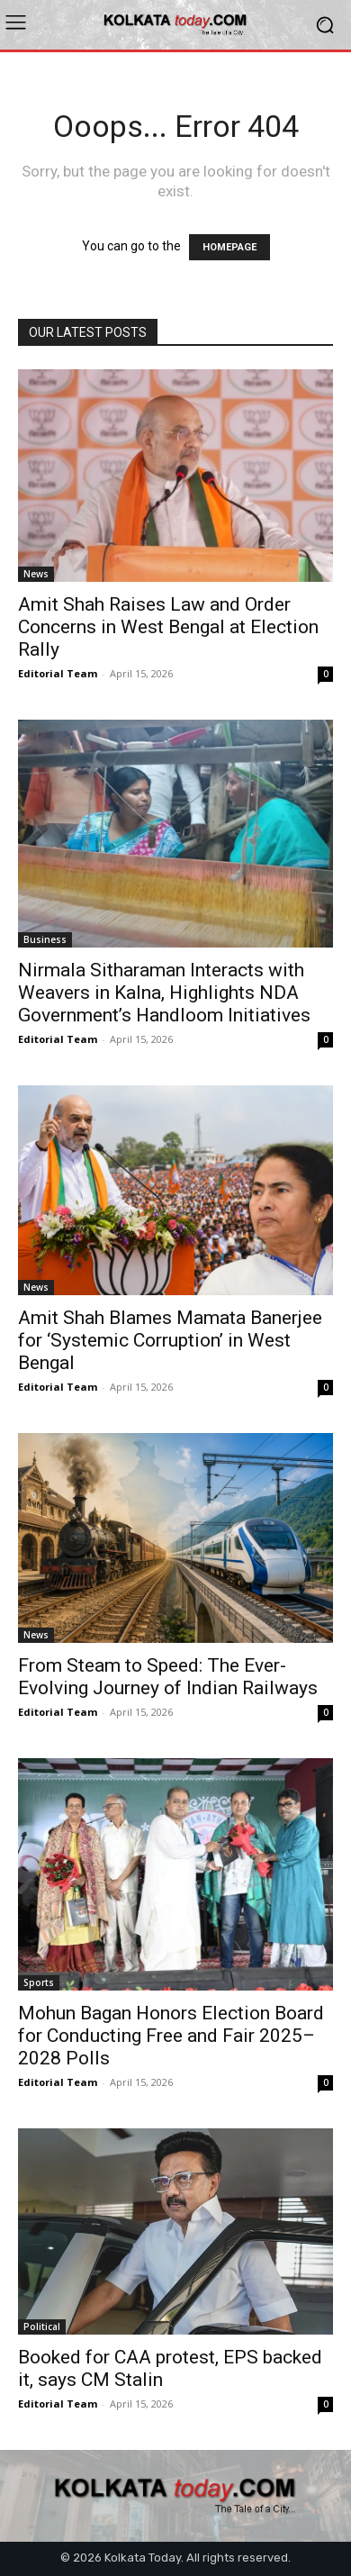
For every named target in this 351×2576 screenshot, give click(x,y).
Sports (38, 1982)
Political (41, 2326)
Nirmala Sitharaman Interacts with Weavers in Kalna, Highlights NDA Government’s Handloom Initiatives (164, 992)
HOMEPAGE (229, 247)
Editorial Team (57, 673)
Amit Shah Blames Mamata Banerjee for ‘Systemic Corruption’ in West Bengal (170, 1340)
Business (45, 939)
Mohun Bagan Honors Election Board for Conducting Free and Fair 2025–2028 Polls (171, 2035)
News (36, 573)
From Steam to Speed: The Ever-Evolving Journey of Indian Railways (168, 1677)
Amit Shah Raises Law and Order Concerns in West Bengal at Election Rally (168, 627)
